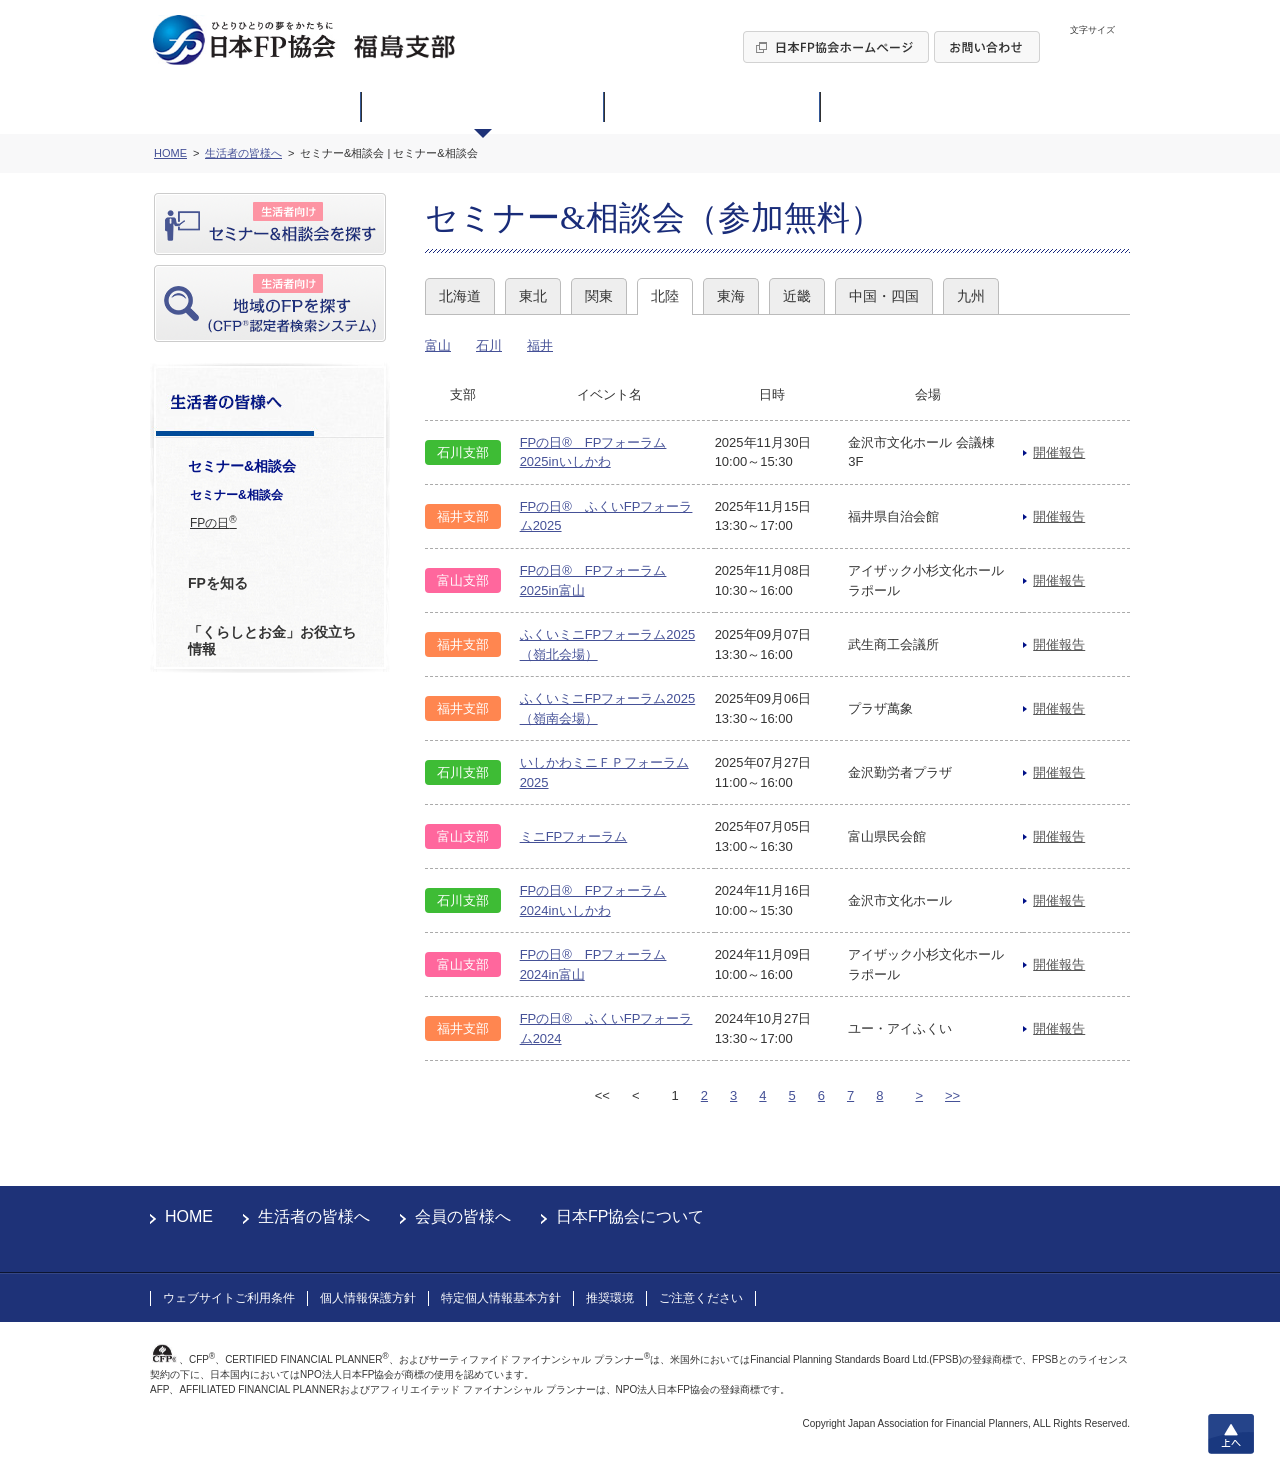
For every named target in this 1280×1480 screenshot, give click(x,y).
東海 (731, 296)
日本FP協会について (630, 1216)
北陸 (665, 296)
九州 (971, 296)
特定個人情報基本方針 (501, 1298)
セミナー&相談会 (236, 495)
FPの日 (213, 522)
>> (952, 1095)
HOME (189, 1216)
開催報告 (1059, 452)
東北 (533, 296)
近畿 (797, 296)
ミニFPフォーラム (574, 836)
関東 (599, 296)
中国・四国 (884, 296)
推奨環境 (610, 1298)
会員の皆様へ (463, 1216)
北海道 (460, 296)
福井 (540, 345)
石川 (489, 345)
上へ (1231, 1434)
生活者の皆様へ (314, 1216)
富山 (438, 345)
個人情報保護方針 (368, 1298)
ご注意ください (701, 1298)
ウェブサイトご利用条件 (229, 1298)
